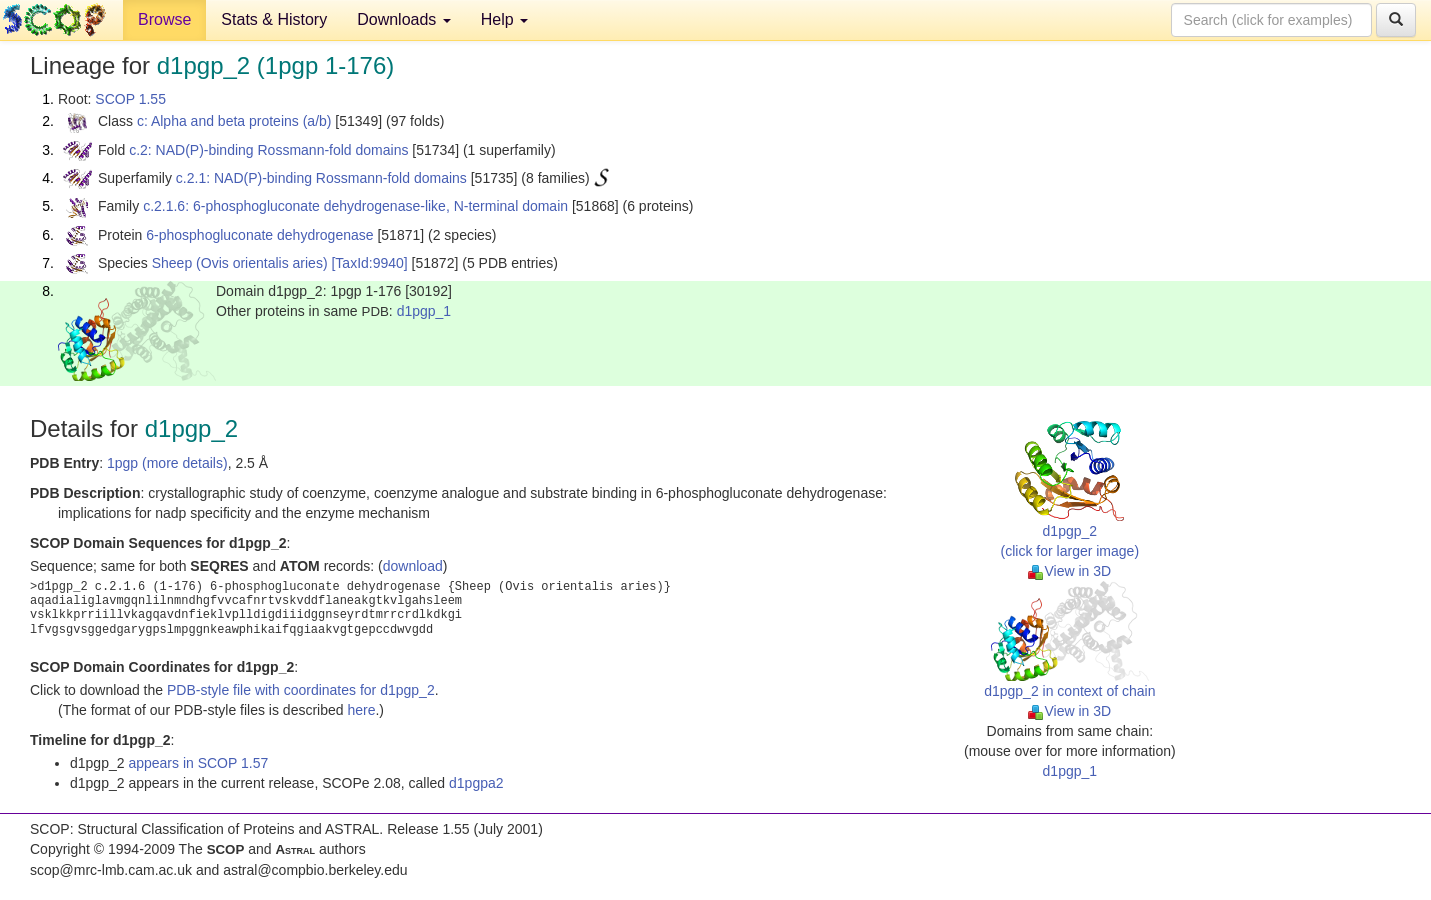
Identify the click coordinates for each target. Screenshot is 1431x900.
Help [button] (504, 19)
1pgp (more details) (167, 463)
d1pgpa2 (476, 783)
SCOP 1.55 (130, 99)
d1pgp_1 (424, 311)
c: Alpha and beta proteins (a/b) (234, 121)
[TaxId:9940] (369, 263)
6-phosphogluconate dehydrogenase (259, 235)
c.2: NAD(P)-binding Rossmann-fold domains (268, 150)
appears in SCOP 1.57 (198, 763)
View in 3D (1069, 571)
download (413, 566)
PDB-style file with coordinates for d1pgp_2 (301, 690)
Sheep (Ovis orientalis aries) (240, 263)
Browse (164, 19)
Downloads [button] (404, 19)
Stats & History (274, 19)
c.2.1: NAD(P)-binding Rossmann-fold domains (321, 178)
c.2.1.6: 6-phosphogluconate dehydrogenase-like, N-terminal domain (355, 206)
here (361, 710)
